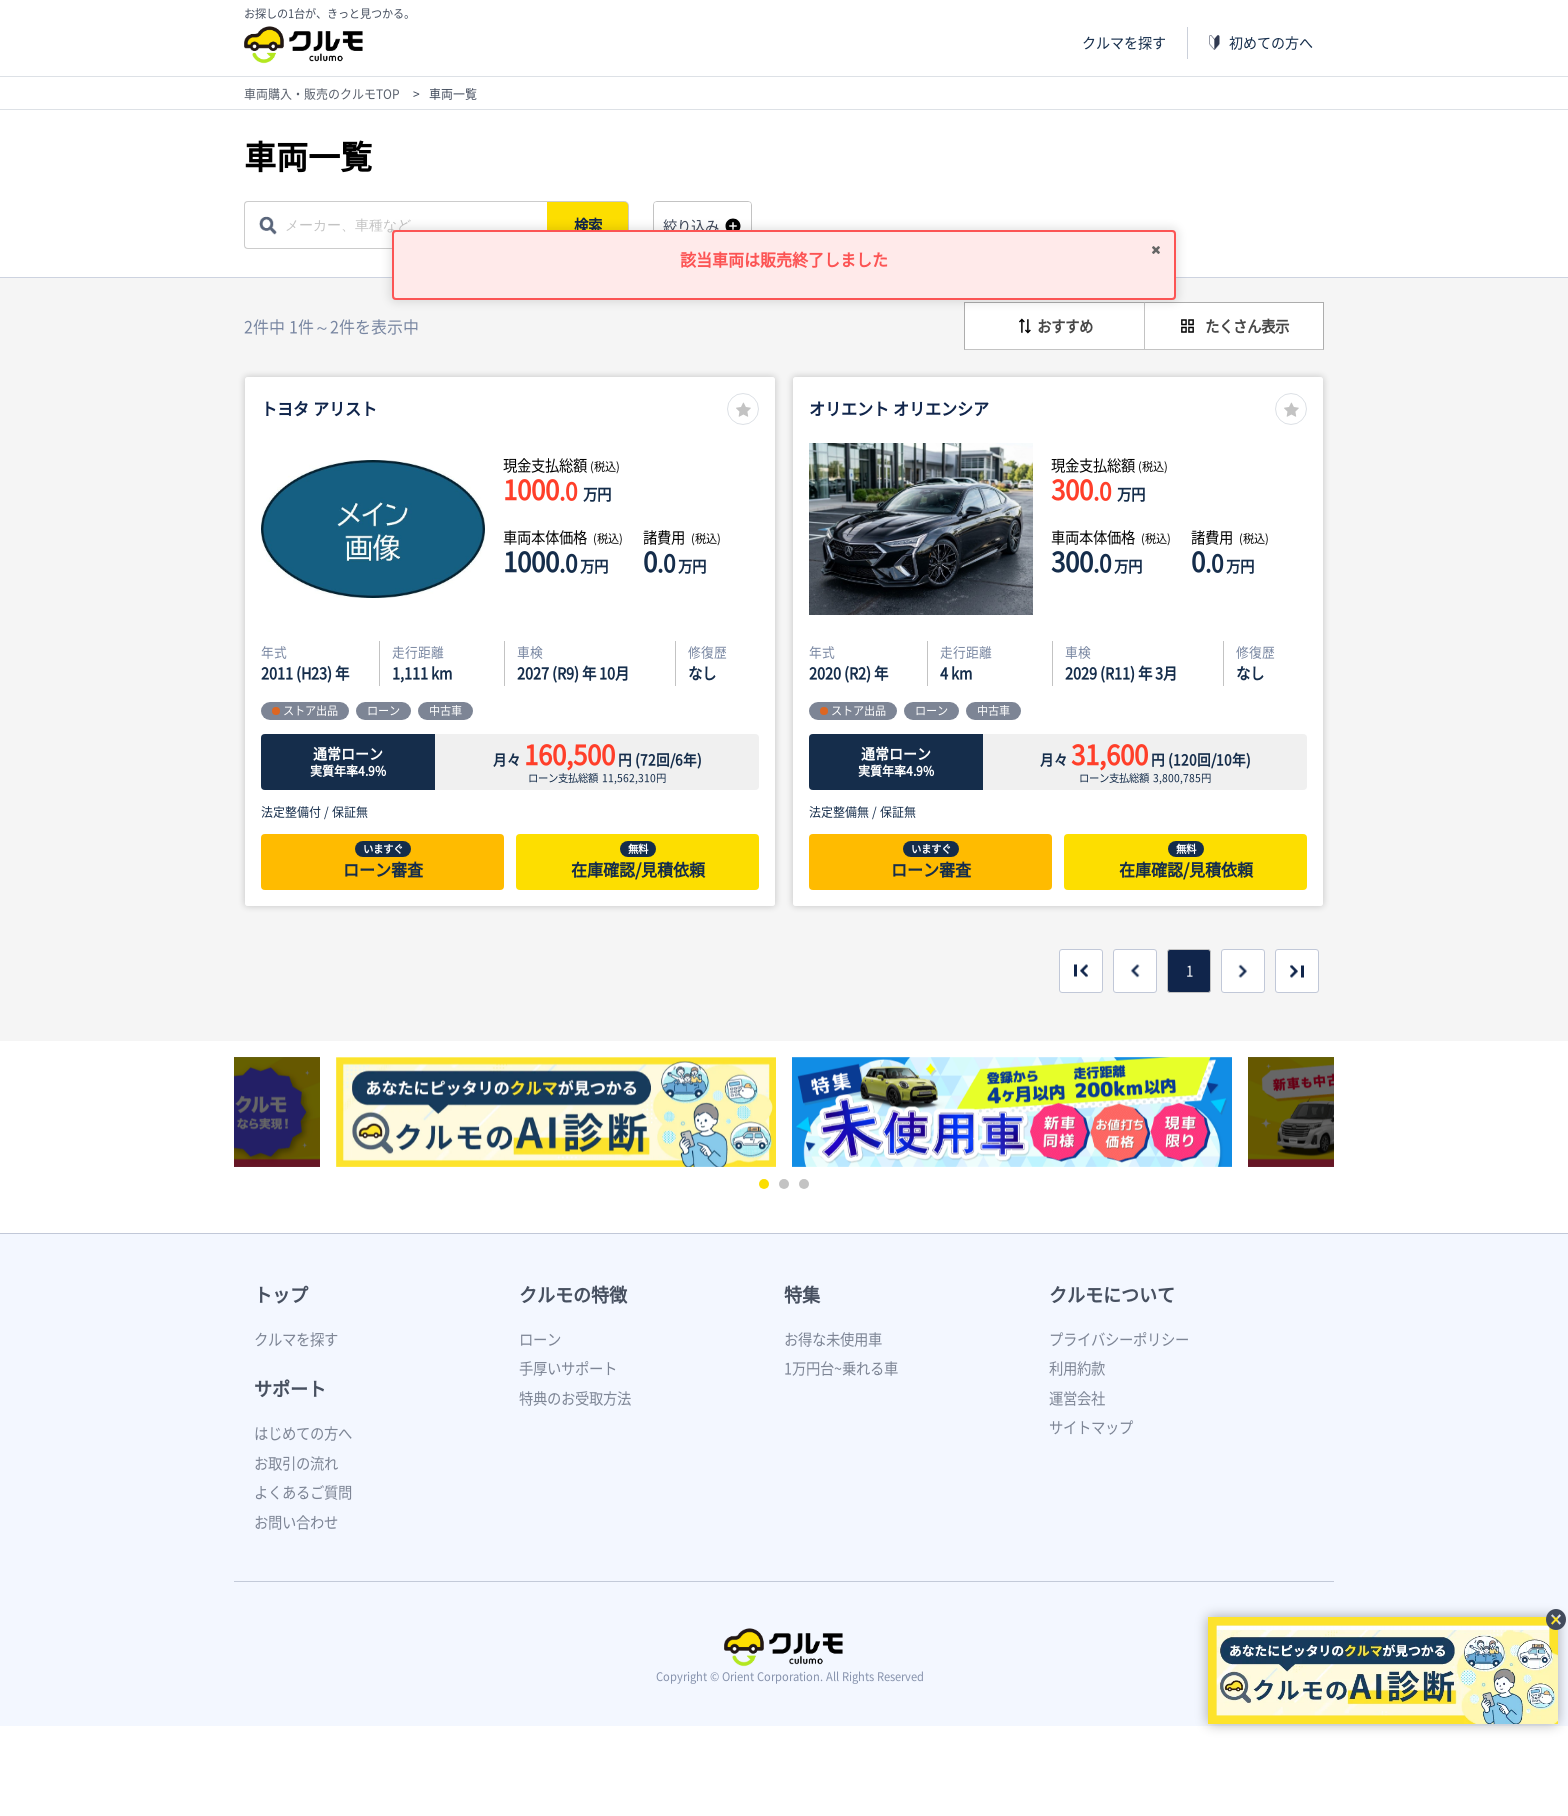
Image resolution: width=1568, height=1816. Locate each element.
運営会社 (1077, 1398)
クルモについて (1112, 1294)
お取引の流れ (296, 1463)
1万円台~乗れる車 (841, 1368)
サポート (290, 1388)
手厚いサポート (568, 1368)
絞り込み (691, 226)
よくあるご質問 (303, 1492)
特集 (802, 1294)
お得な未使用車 (833, 1339)
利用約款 (1077, 1368)
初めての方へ (1271, 42)
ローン (540, 1339)
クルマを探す (1124, 42)
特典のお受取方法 (575, 1398)
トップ (281, 1294)
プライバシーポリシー (1119, 1339)
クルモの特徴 (573, 1294)
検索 (590, 225)
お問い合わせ (296, 1522)
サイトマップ (1091, 1427)
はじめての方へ (303, 1433)
